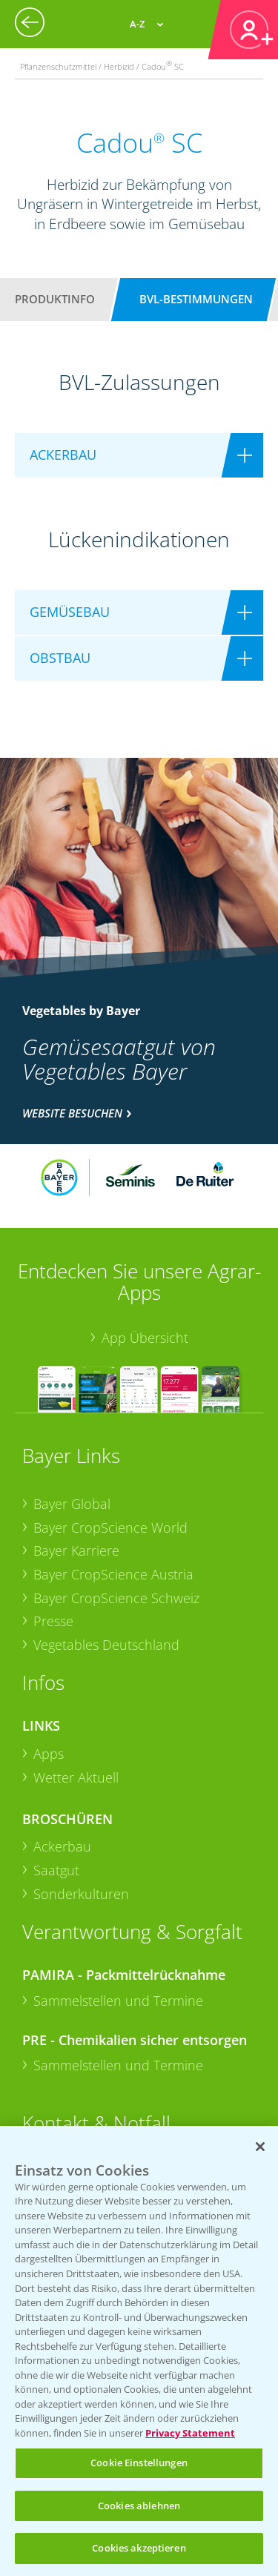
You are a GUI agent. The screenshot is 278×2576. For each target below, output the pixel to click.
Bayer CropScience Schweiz (116, 1598)
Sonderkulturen (81, 1894)
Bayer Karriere (76, 1550)
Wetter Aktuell (76, 1777)
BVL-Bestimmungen (196, 298)
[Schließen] (260, 2146)
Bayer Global (71, 1504)
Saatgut (56, 1870)
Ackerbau (62, 1846)
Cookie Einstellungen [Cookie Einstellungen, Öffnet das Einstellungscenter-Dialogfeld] (139, 2462)
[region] (139, 2351)
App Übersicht (145, 1338)
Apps (48, 1754)
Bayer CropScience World (110, 1527)
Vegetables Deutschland (106, 1645)
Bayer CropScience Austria (113, 1574)
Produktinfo (55, 298)
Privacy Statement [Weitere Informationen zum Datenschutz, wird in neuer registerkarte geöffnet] (190, 2433)
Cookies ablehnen (139, 2505)
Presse (53, 1621)
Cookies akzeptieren (138, 2547)
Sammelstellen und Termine (118, 2000)
